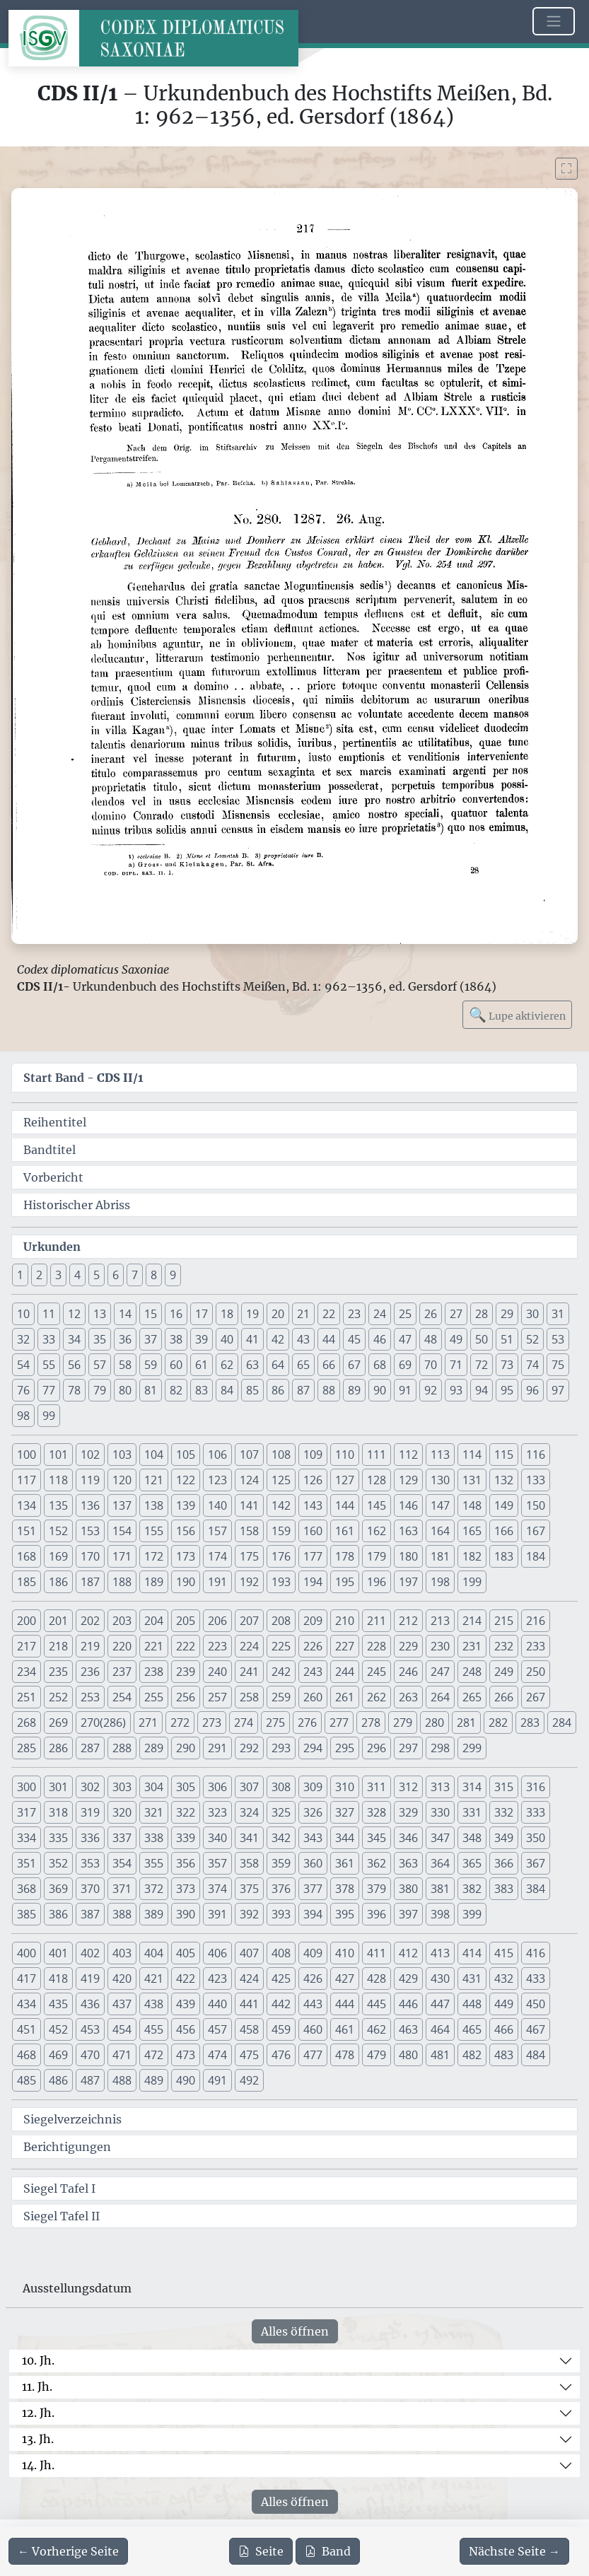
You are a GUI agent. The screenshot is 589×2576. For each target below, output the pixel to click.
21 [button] (303, 1314)
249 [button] (503, 1671)
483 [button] (503, 2055)
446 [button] (408, 2004)
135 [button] (58, 1505)
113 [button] (440, 1454)
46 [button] (379, 1339)
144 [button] (344, 1505)
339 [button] (185, 1838)
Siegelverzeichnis (72, 2119)
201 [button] (58, 1620)
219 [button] (90, 1646)
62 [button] (227, 1364)
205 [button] (185, 1620)
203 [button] (122, 1620)
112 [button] (408, 1454)
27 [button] (456, 1314)
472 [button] (153, 2055)
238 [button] (153, 1671)
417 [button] (26, 1978)
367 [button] (535, 1863)
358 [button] (249, 1863)
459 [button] (281, 2029)
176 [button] (281, 1556)
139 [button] (185, 1505)
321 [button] (153, 1812)
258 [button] (249, 1697)
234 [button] (26, 1671)
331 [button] (472, 1812)
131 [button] (472, 1480)
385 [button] (26, 1914)
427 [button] (344, 1978)
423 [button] (217, 1978)
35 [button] (99, 1339)
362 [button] (376, 1863)
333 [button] (535, 1812)
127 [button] (344, 1480)
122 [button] (185, 1480)
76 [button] (23, 1390)
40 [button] (227, 1339)
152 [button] (58, 1531)
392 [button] (249, 1914)
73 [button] (507, 1364)
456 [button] (185, 2029)
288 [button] (122, 1748)
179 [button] (376, 1556)
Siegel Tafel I (59, 2188)
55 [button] (48, 1364)
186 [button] (58, 1582)
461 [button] (344, 2029)
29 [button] (507, 1314)
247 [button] (440, 1671)
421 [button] (153, 1978)
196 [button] (376, 1582)
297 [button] (408, 1748)
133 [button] (535, 1480)
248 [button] (472, 1671)
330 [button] (440, 1812)
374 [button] (217, 1888)
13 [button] (99, 1314)
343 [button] (312, 1838)
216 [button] (535, 1620)
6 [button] (115, 1275)
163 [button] (408, 1531)
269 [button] (58, 1722)
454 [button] (122, 2029)
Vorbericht (53, 1177)
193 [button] (281, 1582)
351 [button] (26, 1863)
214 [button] (472, 1620)
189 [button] (153, 1582)
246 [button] (408, 1671)
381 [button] (440, 1888)
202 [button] (90, 1620)
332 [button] (503, 1812)
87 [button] (303, 1390)
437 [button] (122, 2004)
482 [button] (472, 2055)
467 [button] (535, 2029)
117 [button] (26, 1480)
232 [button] (503, 1646)
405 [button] (185, 1953)
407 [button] (249, 1953)
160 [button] (312, 1531)
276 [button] (307, 1722)
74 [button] (532, 1364)
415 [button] (503, 1953)
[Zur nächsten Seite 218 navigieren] (514, 2551)
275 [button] (275, 1722)
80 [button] (125, 1390)
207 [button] (249, 1620)
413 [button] (440, 1953)
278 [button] (370, 1722)
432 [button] (503, 1978)
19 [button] (252, 1314)
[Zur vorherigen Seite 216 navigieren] (68, 2551)
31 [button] (558, 1314)
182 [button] (472, 1556)
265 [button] (472, 1697)
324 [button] (249, 1812)
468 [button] (26, 2055)
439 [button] (185, 2004)
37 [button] (150, 1339)
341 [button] (249, 1838)
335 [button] (58, 1838)
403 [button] (122, 1953)
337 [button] (122, 1838)
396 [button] (376, 1914)
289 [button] (153, 1748)
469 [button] (58, 2055)
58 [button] (125, 1364)
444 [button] (344, 2004)
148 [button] (472, 1505)
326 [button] (312, 1812)
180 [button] (408, 1556)
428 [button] (376, 1978)
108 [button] (281, 1454)
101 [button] (58, 1454)
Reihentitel (54, 1122)
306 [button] (217, 1787)
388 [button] (122, 1914)
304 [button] (153, 1787)
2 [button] (39, 1275)
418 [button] (58, 1978)
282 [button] (498, 1722)
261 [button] (344, 1697)
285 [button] (26, 1748)
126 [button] (312, 1480)
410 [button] (344, 1953)
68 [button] (379, 1364)
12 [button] (74, 1314)
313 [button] (440, 1787)
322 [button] (185, 1812)
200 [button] (26, 1620)
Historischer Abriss (76, 1205)
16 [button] (176, 1314)
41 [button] (252, 1339)
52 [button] (532, 1339)
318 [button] (58, 1812)
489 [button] (153, 2080)
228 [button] (376, 1646)
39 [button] (201, 1339)
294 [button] (312, 1748)
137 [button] (122, 1505)
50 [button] (481, 1339)
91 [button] (405, 1390)
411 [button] (376, 1953)
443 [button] (312, 2004)
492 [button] (249, 2080)
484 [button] (535, 2055)
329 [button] (408, 1812)
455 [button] (153, 2029)
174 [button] (217, 1556)
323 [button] (217, 1812)
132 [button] (503, 1480)
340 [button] (217, 1838)
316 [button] (535, 1787)
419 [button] (90, 1978)
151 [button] (26, 1531)
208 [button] (281, 1620)
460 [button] (312, 2029)
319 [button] (90, 1812)
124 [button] (249, 1480)
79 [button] (99, 1390)
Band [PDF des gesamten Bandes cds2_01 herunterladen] (328, 2551)
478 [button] (344, 2055)
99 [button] (48, 1415)
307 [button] (249, 1787)
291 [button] (217, 1748)
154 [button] (122, 1531)
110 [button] (344, 1454)
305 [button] (185, 1787)
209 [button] (312, 1620)
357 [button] (217, 1863)
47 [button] (405, 1339)
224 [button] (249, 1646)
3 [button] (58, 1275)
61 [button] (201, 1364)
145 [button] (376, 1505)
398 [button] (440, 1914)
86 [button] (278, 1390)
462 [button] (376, 2029)
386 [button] (58, 1914)
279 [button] (402, 1722)
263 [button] (408, 1697)
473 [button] (185, 2055)
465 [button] (472, 2029)
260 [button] (312, 1697)
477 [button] (312, 2055)
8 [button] (154, 1275)
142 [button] (281, 1505)
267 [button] (535, 1697)
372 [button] (153, 1888)
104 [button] (153, 1454)
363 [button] (408, 1863)
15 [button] (150, 1314)
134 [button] (26, 1505)
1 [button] (20, 1275)
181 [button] (440, 1556)
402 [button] (90, 1953)
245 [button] (376, 1671)
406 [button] (217, 1953)
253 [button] (90, 1697)
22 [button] (328, 1314)
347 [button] (440, 1838)
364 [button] (440, 1863)
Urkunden (52, 1247)
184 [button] (535, 1556)
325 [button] (281, 1812)
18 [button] (227, 1314)
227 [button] (344, 1646)
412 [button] (408, 1953)
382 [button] (472, 1888)
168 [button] (26, 1556)
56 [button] (74, 1364)
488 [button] (122, 2080)
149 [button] (503, 1505)
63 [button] (252, 1364)
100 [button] (26, 1454)
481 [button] (440, 2055)
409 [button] (312, 1953)
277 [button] (339, 1722)
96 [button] (532, 1390)
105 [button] (185, 1454)
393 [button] (281, 1914)
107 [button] (249, 1454)
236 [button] (90, 1671)
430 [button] (440, 1978)
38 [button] (176, 1339)
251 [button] (26, 1697)
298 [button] (440, 1748)
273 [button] (211, 1722)
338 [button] (153, 1838)
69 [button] (405, 1364)
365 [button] (472, 1863)
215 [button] (503, 1620)
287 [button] (90, 1748)
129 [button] (408, 1480)
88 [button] (328, 1390)
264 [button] (440, 1697)
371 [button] (122, 1888)
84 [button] (227, 1390)
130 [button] (440, 1480)
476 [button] (281, 2055)
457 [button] (217, 2029)
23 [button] (354, 1314)
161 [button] (344, 1531)
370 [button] (90, 1888)
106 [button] (217, 1454)
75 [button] (558, 1364)
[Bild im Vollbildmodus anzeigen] (566, 169)
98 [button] (23, 1415)
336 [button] (90, 1838)
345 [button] (376, 1838)
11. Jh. (37, 2386)
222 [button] (185, 1646)
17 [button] (201, 1314)
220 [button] (122, 1646)
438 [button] (153, 2004)
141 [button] (249, 1505)
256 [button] (185, 1697)
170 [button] (90, 1556)
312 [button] (408, 1787)
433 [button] (535, 1978)
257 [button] (217, 1697)
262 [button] (376, 1697)
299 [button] (472, 1748)
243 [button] (312, 1671)
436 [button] (90, 2004)
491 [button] (217, 2080)
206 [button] (217, 1620)
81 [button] (150, 1390)
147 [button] (440, 1505)
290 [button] (185, 1748)
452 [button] (58, 2029)
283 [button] (530, 1722)
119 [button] (90, 1480)
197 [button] (408, 1582)
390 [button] (185, 1914)
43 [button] (303, 1339)
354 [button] (122, 1863)
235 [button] (58, 1671)
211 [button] (376, 1620)
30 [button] (532, 1314)
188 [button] (122, 1582)
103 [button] (122, 1454)
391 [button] (217, 1914)
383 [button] (503, 1888)
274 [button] (243, 1722)
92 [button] (430, 1390)
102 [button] (90, 1454)
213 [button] (440, 1620)
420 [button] (122, 1978)
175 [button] (249, 1556)
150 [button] (535, 1505)
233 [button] (535, 1646)
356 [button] (185, 1863)
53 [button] (558, 1339)
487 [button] (90, 2080)
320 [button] (122, 1812)
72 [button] (481, 1364)
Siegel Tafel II (61, 2216)
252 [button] (58, 1697)
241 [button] (249, 1671)
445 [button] (376, 2004)
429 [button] (408, 1978)
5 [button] (96, 1275)
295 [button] (344, 1748)
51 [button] (507, 1339)
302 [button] (90, 1787)
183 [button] (503, 1556)
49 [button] (456, 1339)
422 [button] (185, 1978)
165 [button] (472, 1531)
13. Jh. (38, 2439)
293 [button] (281, 1748)
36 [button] (125, 1339)
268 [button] (26, 1722)
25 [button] (405, 1314)
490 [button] (185, 2080)
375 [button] (249, 1888)
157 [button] (217, 1531)
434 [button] (26, 2004)
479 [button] (376, 2055)
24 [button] (379, 1314)
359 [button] (281, 1863)
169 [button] (58, 1556)
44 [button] (328, 1339)
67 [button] (354, 1364)
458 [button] (249, 2029)
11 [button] (48, 1314)
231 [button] (472, 1646)
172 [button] (153, 1556)
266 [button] (503, 1697)
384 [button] (535, 1888)
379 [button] (376, 1888)
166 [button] (503, 1531)
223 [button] (217, 1646)
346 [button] (408, 1838)
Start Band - (83, 1078)
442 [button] (281, 2004)
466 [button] (503, 2029)
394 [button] (312, 1914)
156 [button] (185, 1531)
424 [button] (249, 1978)
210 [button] (344, 1620)
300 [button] (26, 1787)
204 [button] (153, 1620)
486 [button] (58, 2080)
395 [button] (344, 1914)
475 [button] (249, 2055)
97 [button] (558, 1390)
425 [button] (281, 1978)
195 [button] (344, 1582)
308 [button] (281, 1787)
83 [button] (201, 1390)
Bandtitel (49, 1150)
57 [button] (99, 1364)
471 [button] (122, 2055)
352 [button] (58, 1863)
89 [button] (354, 1390)
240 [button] (217, 1671)
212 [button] (408, 1620)
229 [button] (408, 1646)
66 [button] (328, 1364)
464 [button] (440, 2029)
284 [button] (561, 1722)
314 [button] (472, 1787)
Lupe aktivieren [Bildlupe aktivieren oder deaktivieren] (517, 1014)
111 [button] (376, 1454)
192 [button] (249, 1582)
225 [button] (281, 1646)
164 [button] (440, 1531)
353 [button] (90, 1863)
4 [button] (77, 1275)
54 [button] (23, 1364)
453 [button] (90, 2029)
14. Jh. (38, 2465)
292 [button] (249, 1748)
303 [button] (122, 1787)
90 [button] (379, 1390)
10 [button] (23, 1314)
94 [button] (481, 1390)
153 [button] (90, 1531)
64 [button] (278, 1364)
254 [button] (122, 1697)
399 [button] (472, 1914)
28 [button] (481, 1314)
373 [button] (185, 1888)
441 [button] (249, 2004)
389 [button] (153, 1914)
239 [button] (185, 1671)
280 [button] (434, 1722)
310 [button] (344, 1787)
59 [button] (150, 1364)
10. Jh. (38, 2360)
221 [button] (153, 1646)
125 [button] (281, 1480)
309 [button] (312, 1787)
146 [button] (408, 1505)
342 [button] (281, 1838)
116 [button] (535, 1454)
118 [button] (58, 1480)
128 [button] (376, 1480)
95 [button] (507, 1390)
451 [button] (26, 2029)
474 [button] (217, 2055)
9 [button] (173, 1275)
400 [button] (26, 1953)
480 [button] (408, 2055)
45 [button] (354, 1339)
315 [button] (503, 1787)
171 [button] (122, 1556)
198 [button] (440, 1582)
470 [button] (90, 2055)
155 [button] (153, 1531)
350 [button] (535, 1838)
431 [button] (472, 1978)
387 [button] (90, 1914)
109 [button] (312, 1454)
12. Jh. (38, 2413)
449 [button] (503, 2004)
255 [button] (153, 1697)
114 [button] (472, 1454)
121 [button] (153, 1480)
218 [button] (58, 1646)
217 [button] (26, 1646)
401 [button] (58, 1953)
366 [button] (503, 1863)
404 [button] (153, 1953)
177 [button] (312, 1556)
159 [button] (281, 1531)
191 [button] (217, 1582)
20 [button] (278, 1314)
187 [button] (90, 1582)
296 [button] (376, 1748)
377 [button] (312, 1888)
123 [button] (217, 1480)
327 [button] (344, 1812)
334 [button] (26, 1838)
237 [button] (122, 1671)
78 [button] (74, 1390)
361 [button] (344, 1863)
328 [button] (376, 1812)
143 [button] (312, 1505)
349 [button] (503, 1838)
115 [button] (503, 1454)
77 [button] (48, 1390)
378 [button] (344, 1888)
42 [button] (278, 1339)
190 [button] (185, 1582)
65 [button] (303, 1364)
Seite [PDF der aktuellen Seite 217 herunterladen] (261, 2551)
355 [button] (153, 1863)
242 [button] (281, 1671)
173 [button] (185, 1556)
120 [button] (122, 1480)
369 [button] (58, 1888)
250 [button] (535, 1671)
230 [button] (440, 1646)
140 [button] (217, 1505)
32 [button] (23, 1339)
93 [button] (456, 1390)
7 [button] (135, 1275)
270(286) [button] (103, 1722)
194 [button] (312, 1582)
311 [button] (376, 1787)
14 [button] (125, 1314)
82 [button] (176, 1390)
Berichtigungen (67, 2147)
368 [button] (26, 1888)
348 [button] (472, 1838)
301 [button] (58, 1787)
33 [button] (48, 1339)
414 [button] (472, 1953)
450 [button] (535, 2004)
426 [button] (312, 1978)
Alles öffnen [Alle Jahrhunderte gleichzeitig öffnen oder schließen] (295, 2331)
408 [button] (281, 1953)
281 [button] (466, 1722)
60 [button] (176, 1364)
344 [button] (344, 1838)
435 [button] (58, 2004)
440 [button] (217, 2004)
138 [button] (153, 1505)
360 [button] (312, 1863)
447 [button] (440, 2004)
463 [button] (408, 2029)
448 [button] (472, 2004)
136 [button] (90, 1505)
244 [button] (344, 1671)
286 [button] (58, 1748)
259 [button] (281, 1697)
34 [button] (74, 1339)
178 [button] (344, 1556)
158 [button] (249, 1531)
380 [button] (408, 1888)
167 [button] (535, 1531)
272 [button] (179, 1722)
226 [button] (312, 1646)
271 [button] (148, 1722)
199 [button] (472, 1582)
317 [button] (26, 1812)
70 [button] (430, 1364)
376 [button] (281, 1888)
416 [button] (535, 1953)
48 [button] (430, 1339)
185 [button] (26, 1582)
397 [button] (408, 1914)
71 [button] (456, 1364)
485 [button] (26, 2080)
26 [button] (430, 1314)
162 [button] (376, 1531)
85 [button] (252, 1390)
